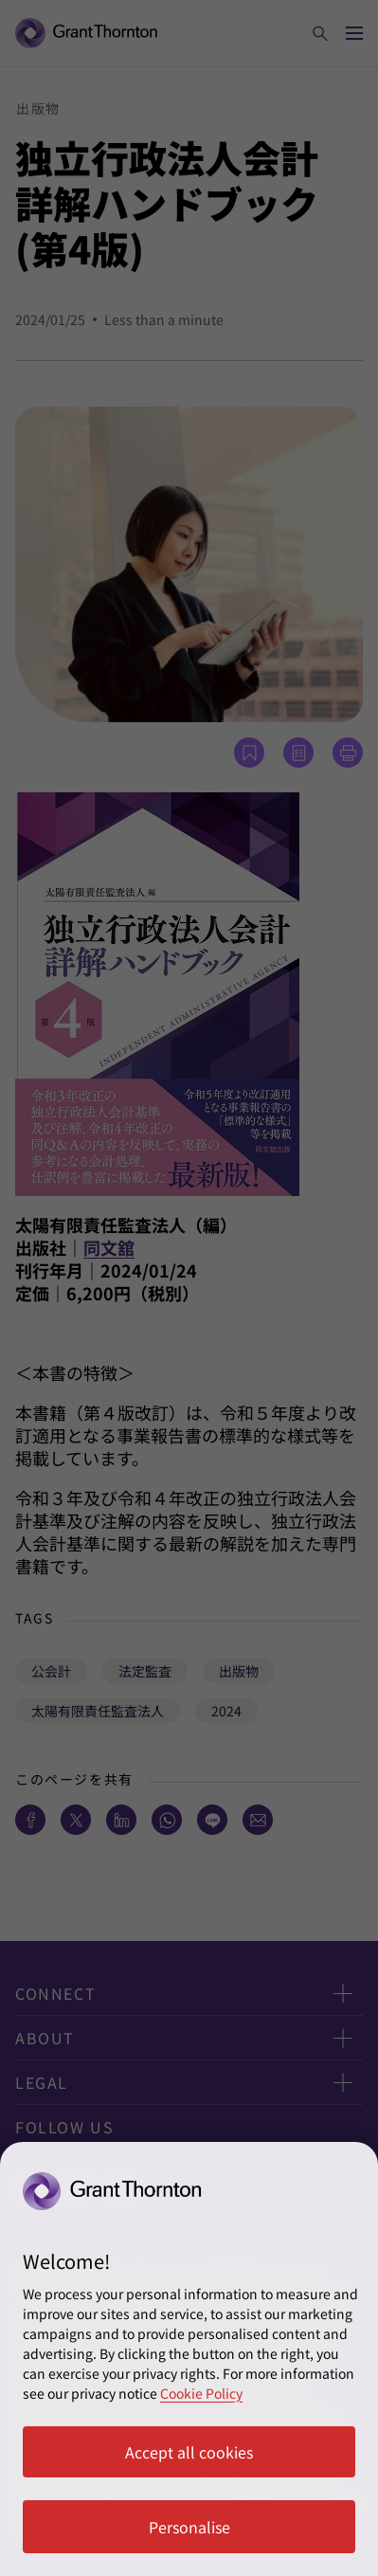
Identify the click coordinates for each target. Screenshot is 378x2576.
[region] (189, 2359)
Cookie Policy (201, 2393)
